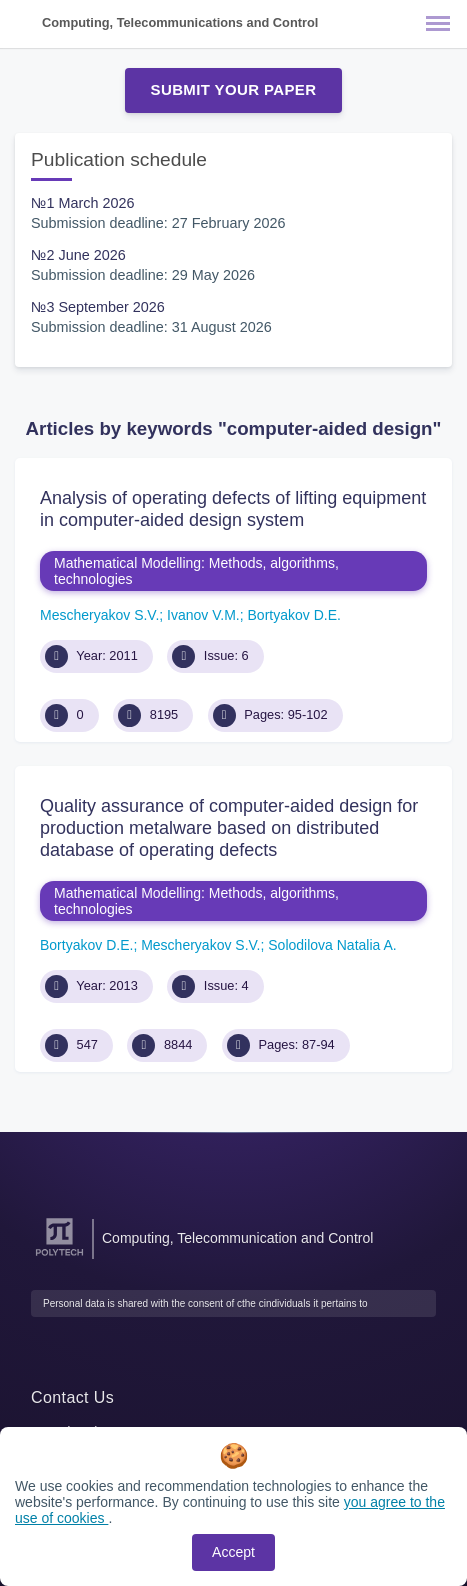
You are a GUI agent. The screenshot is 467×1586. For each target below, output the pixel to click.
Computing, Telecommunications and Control (180, 22)
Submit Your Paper (234, 89)
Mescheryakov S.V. (99, 615)
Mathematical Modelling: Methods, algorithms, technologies (196, 571)
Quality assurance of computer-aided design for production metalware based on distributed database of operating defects (229, 827)
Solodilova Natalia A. (332, 945)
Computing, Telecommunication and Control (237, 1238)
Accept (233, 1552)
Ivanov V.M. (203, 615)
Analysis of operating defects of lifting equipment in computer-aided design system (233, 509)
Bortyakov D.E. (294, 615)
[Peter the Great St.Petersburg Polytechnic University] (59, 1256)
